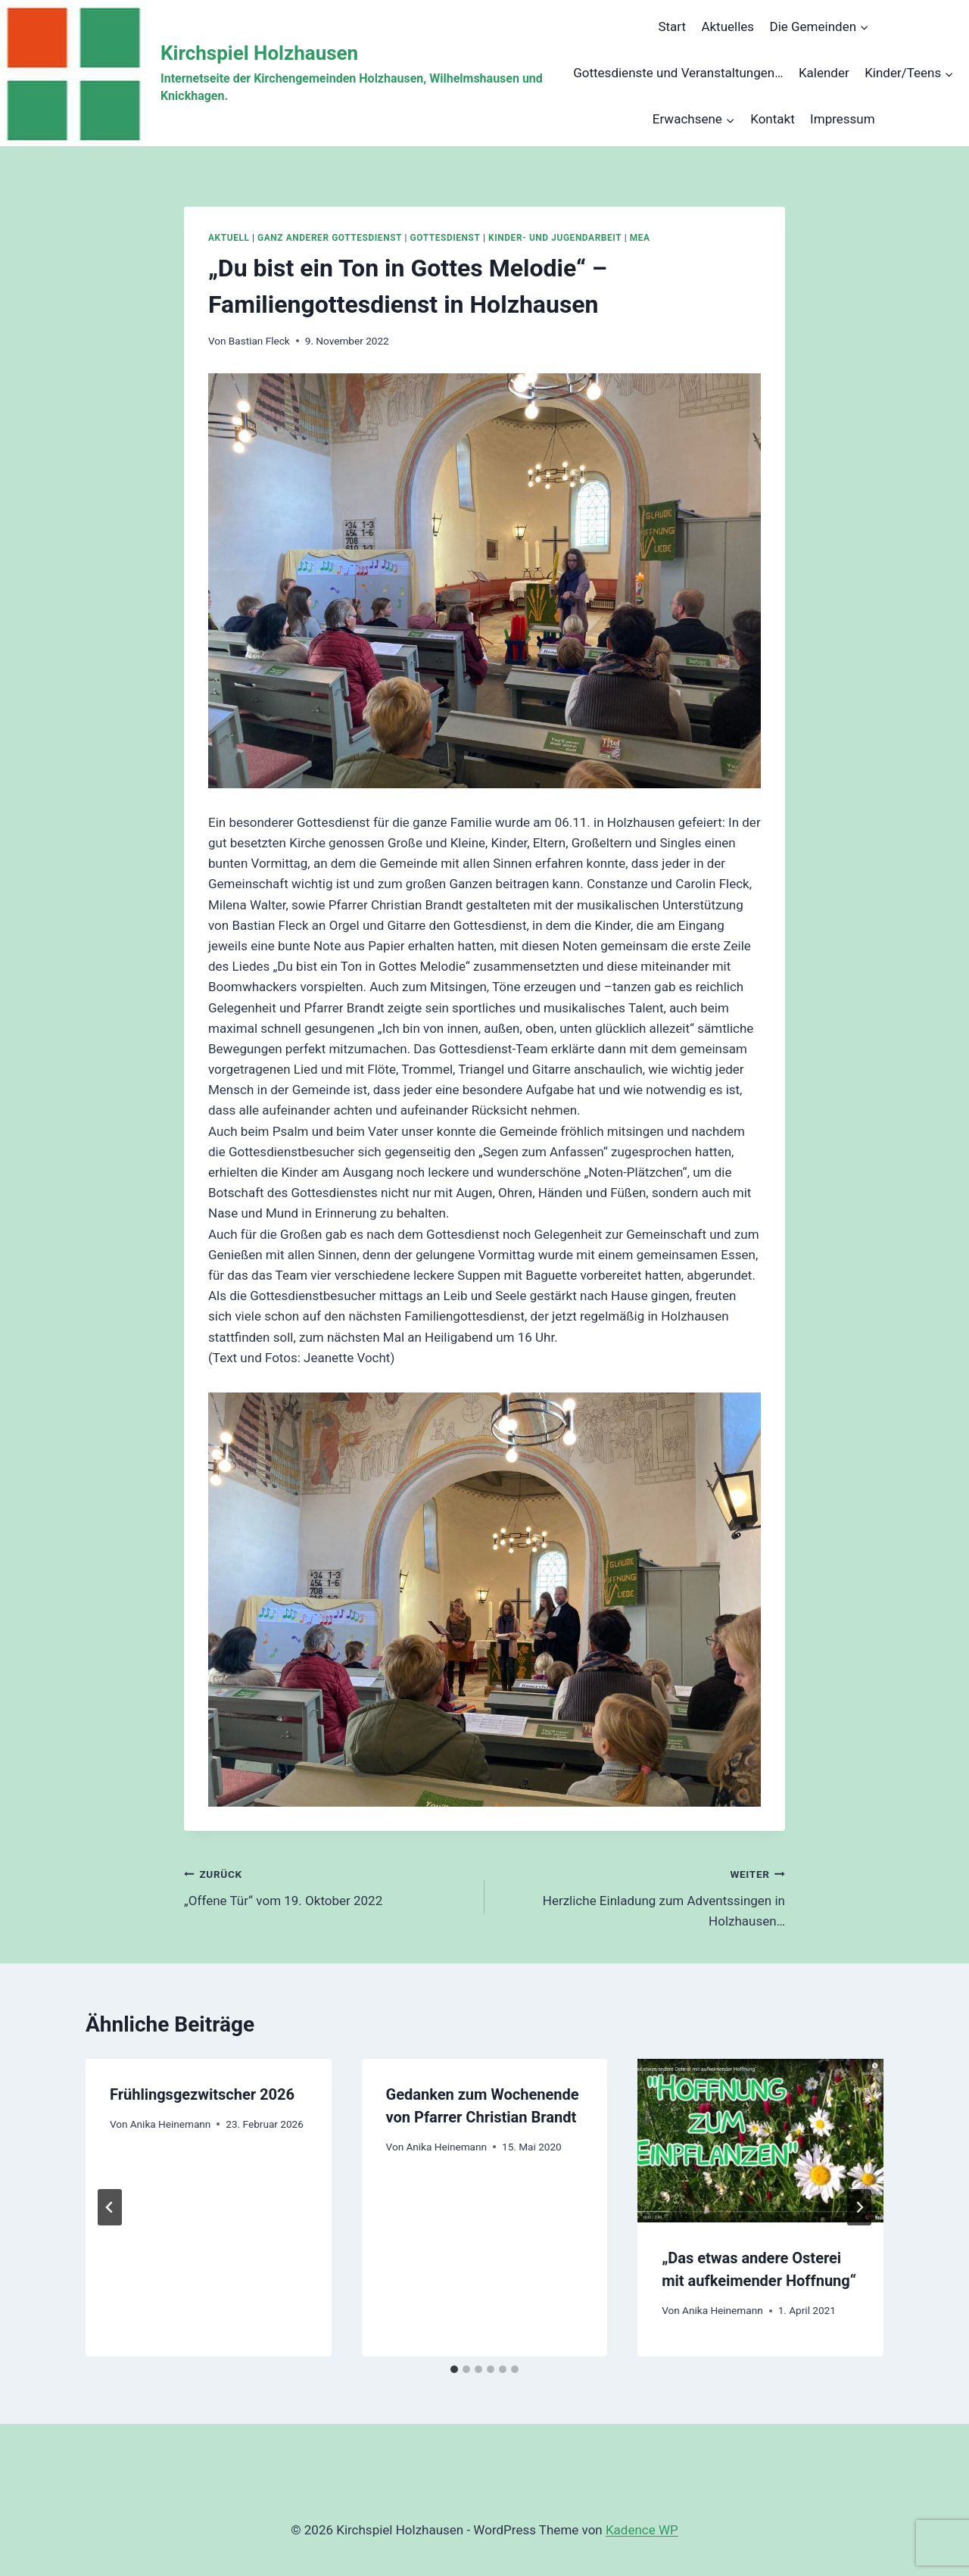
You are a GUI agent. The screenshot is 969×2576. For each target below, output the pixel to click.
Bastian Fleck (259, 341)
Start (672, 26)
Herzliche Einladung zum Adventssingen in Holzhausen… (641, 1896)
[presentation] (760, 2140)
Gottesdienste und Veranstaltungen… (678, 72)
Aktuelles (727, 26)
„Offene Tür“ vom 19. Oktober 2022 (328, 1885)
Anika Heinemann (170, 2124)
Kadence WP (642, 2529)
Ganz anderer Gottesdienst (329, 237)
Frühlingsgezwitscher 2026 (202, 2094)
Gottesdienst (445, 237)
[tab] (454, 2369)
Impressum (842, 118)
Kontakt (772, 118)
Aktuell (228, 237)
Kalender (824, 72)
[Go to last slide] (110, 2207)
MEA (640, 237)
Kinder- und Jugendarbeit (555, 237)
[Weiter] (859, 2207)
